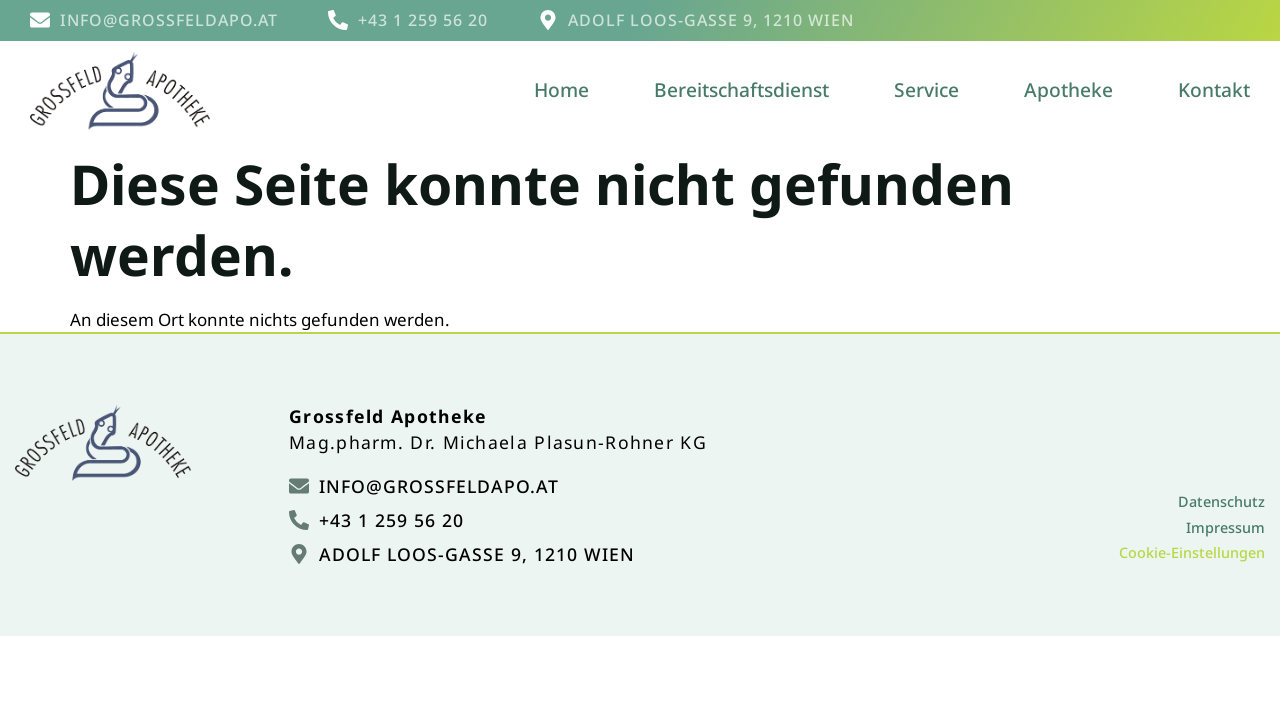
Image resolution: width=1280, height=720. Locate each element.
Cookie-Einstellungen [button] (1192, 552)
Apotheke (1068, 89)
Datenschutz (1221, 501)
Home (561, 89)
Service (926, 89)
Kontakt (1214, 89)
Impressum (1225, 527)
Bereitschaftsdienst (741, 89)
